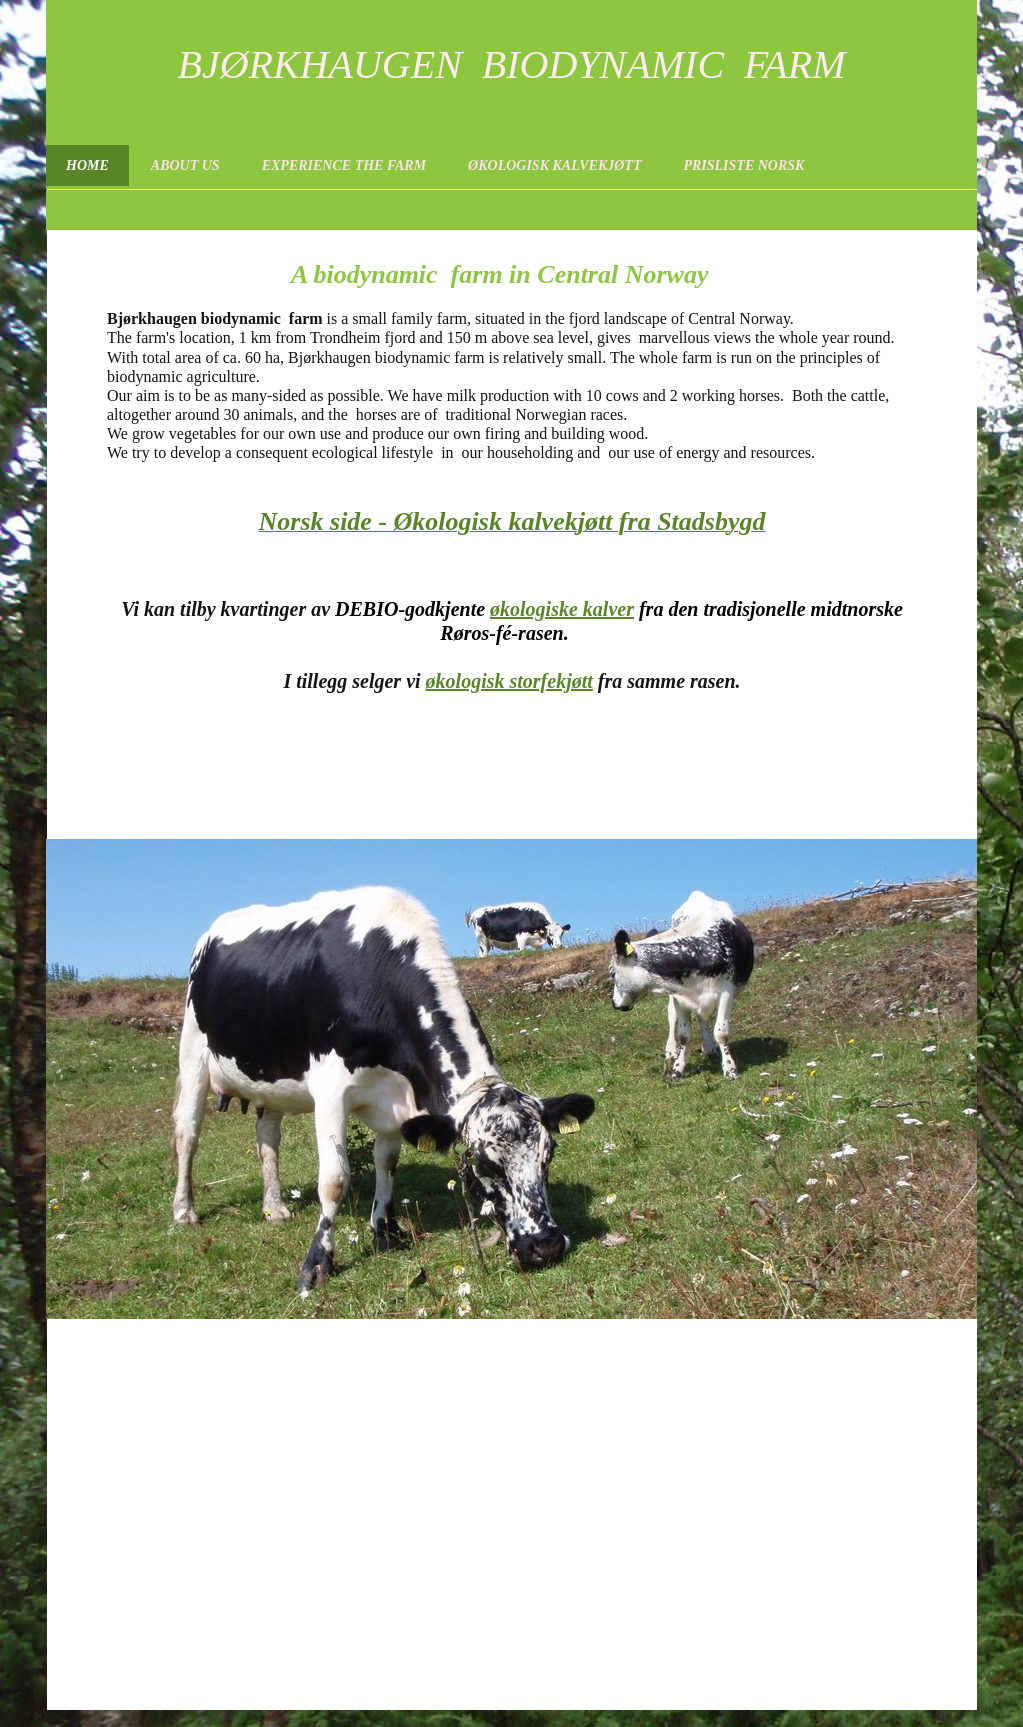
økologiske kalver (562, 609)
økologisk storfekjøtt (509, 681)
